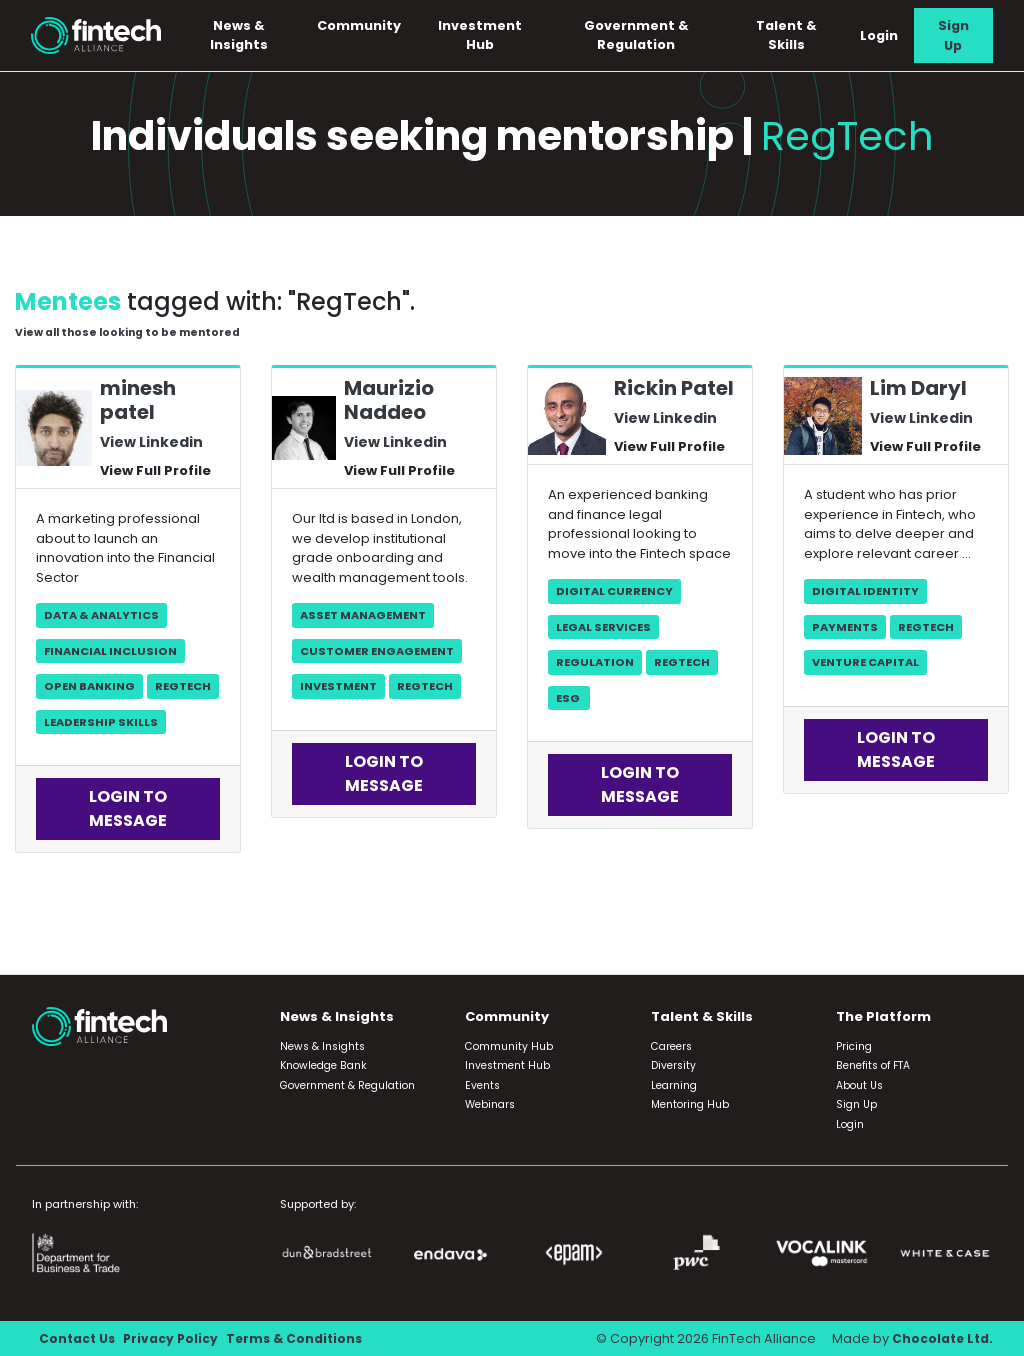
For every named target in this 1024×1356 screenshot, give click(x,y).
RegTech (183, 686)
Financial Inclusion (110, 651)
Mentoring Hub (690, 1104)
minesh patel (138, 401)
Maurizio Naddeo (389, 401)
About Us (859, 1085)
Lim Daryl (918, 389)
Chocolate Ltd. (941, 1338)
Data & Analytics (101, 615)
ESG (569, 698)
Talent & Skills (787, 35)
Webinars (490, 1104)
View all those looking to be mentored (133, 333)
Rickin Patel (674, 389)
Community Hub (509, 1046)
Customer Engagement (377, 651)
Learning (674, 1085)
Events (482, 1085)
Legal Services (603, 627)
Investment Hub (486, 35)
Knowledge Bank (323, 1065)
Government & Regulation (640, 35)
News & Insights (247, 35)
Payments (845, 627)
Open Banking (89, 686)
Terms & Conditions (301, 1338)
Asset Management (363, 615)
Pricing (854, 1046)
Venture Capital (865, 662)
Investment (338, 686)
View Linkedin (148, 442)
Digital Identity (865, 591)
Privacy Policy (174, 1338)
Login (879, 35)
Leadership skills (101, 722)
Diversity (673, 1065)
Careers (671, 1046)
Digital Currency (614, 591)
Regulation (595, 662)
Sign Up (953, 35)
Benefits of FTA (873, 1065)
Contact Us (78, 1338)
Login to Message (128, 809)
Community (366, 25)
